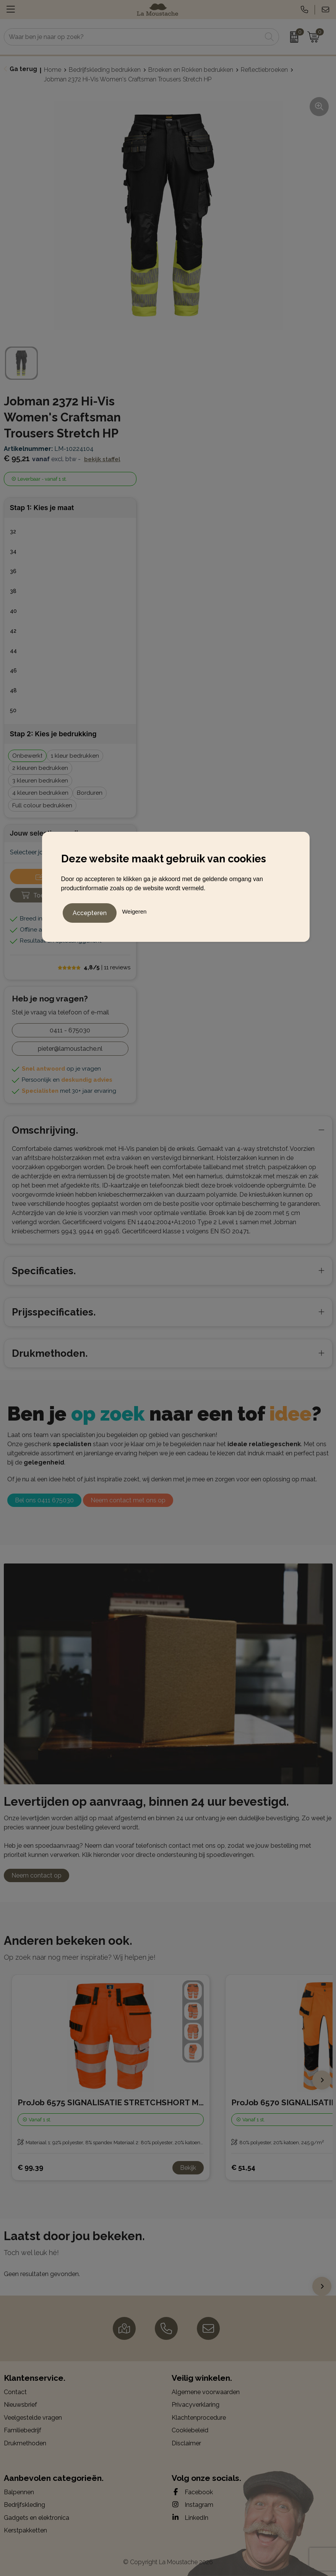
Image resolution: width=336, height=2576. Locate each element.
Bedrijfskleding (24, 2504)
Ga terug (23, 69)
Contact (15, 2392)
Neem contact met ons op (128, 1500)
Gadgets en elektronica (36, 2517)
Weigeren (134, 910)
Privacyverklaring (195, 2404)
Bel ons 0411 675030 (44, 1500)
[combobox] (133, 37)
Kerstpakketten (25, 2530)
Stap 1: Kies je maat (42, 508)
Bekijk (188, 2167)
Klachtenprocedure (199, 2417)
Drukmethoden (25, 2443)
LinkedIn (190, 2517)
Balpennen (19, 2492)
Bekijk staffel (102, 459)
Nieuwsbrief (20, 2404)
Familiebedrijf (22, 2430)
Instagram (192, 2504)
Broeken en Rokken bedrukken (190, 69)
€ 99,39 (30, 2167)
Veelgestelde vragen (33, 2417)
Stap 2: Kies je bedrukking (53, 734)
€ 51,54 (243, 2167)
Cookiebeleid (190, 2430)
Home (52, 69)
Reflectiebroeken (264, 69)
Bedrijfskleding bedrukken (105, 69)
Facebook (192, 2492)
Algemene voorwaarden (206, 2392)
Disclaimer (186, 2443)
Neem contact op (36, 1875)
